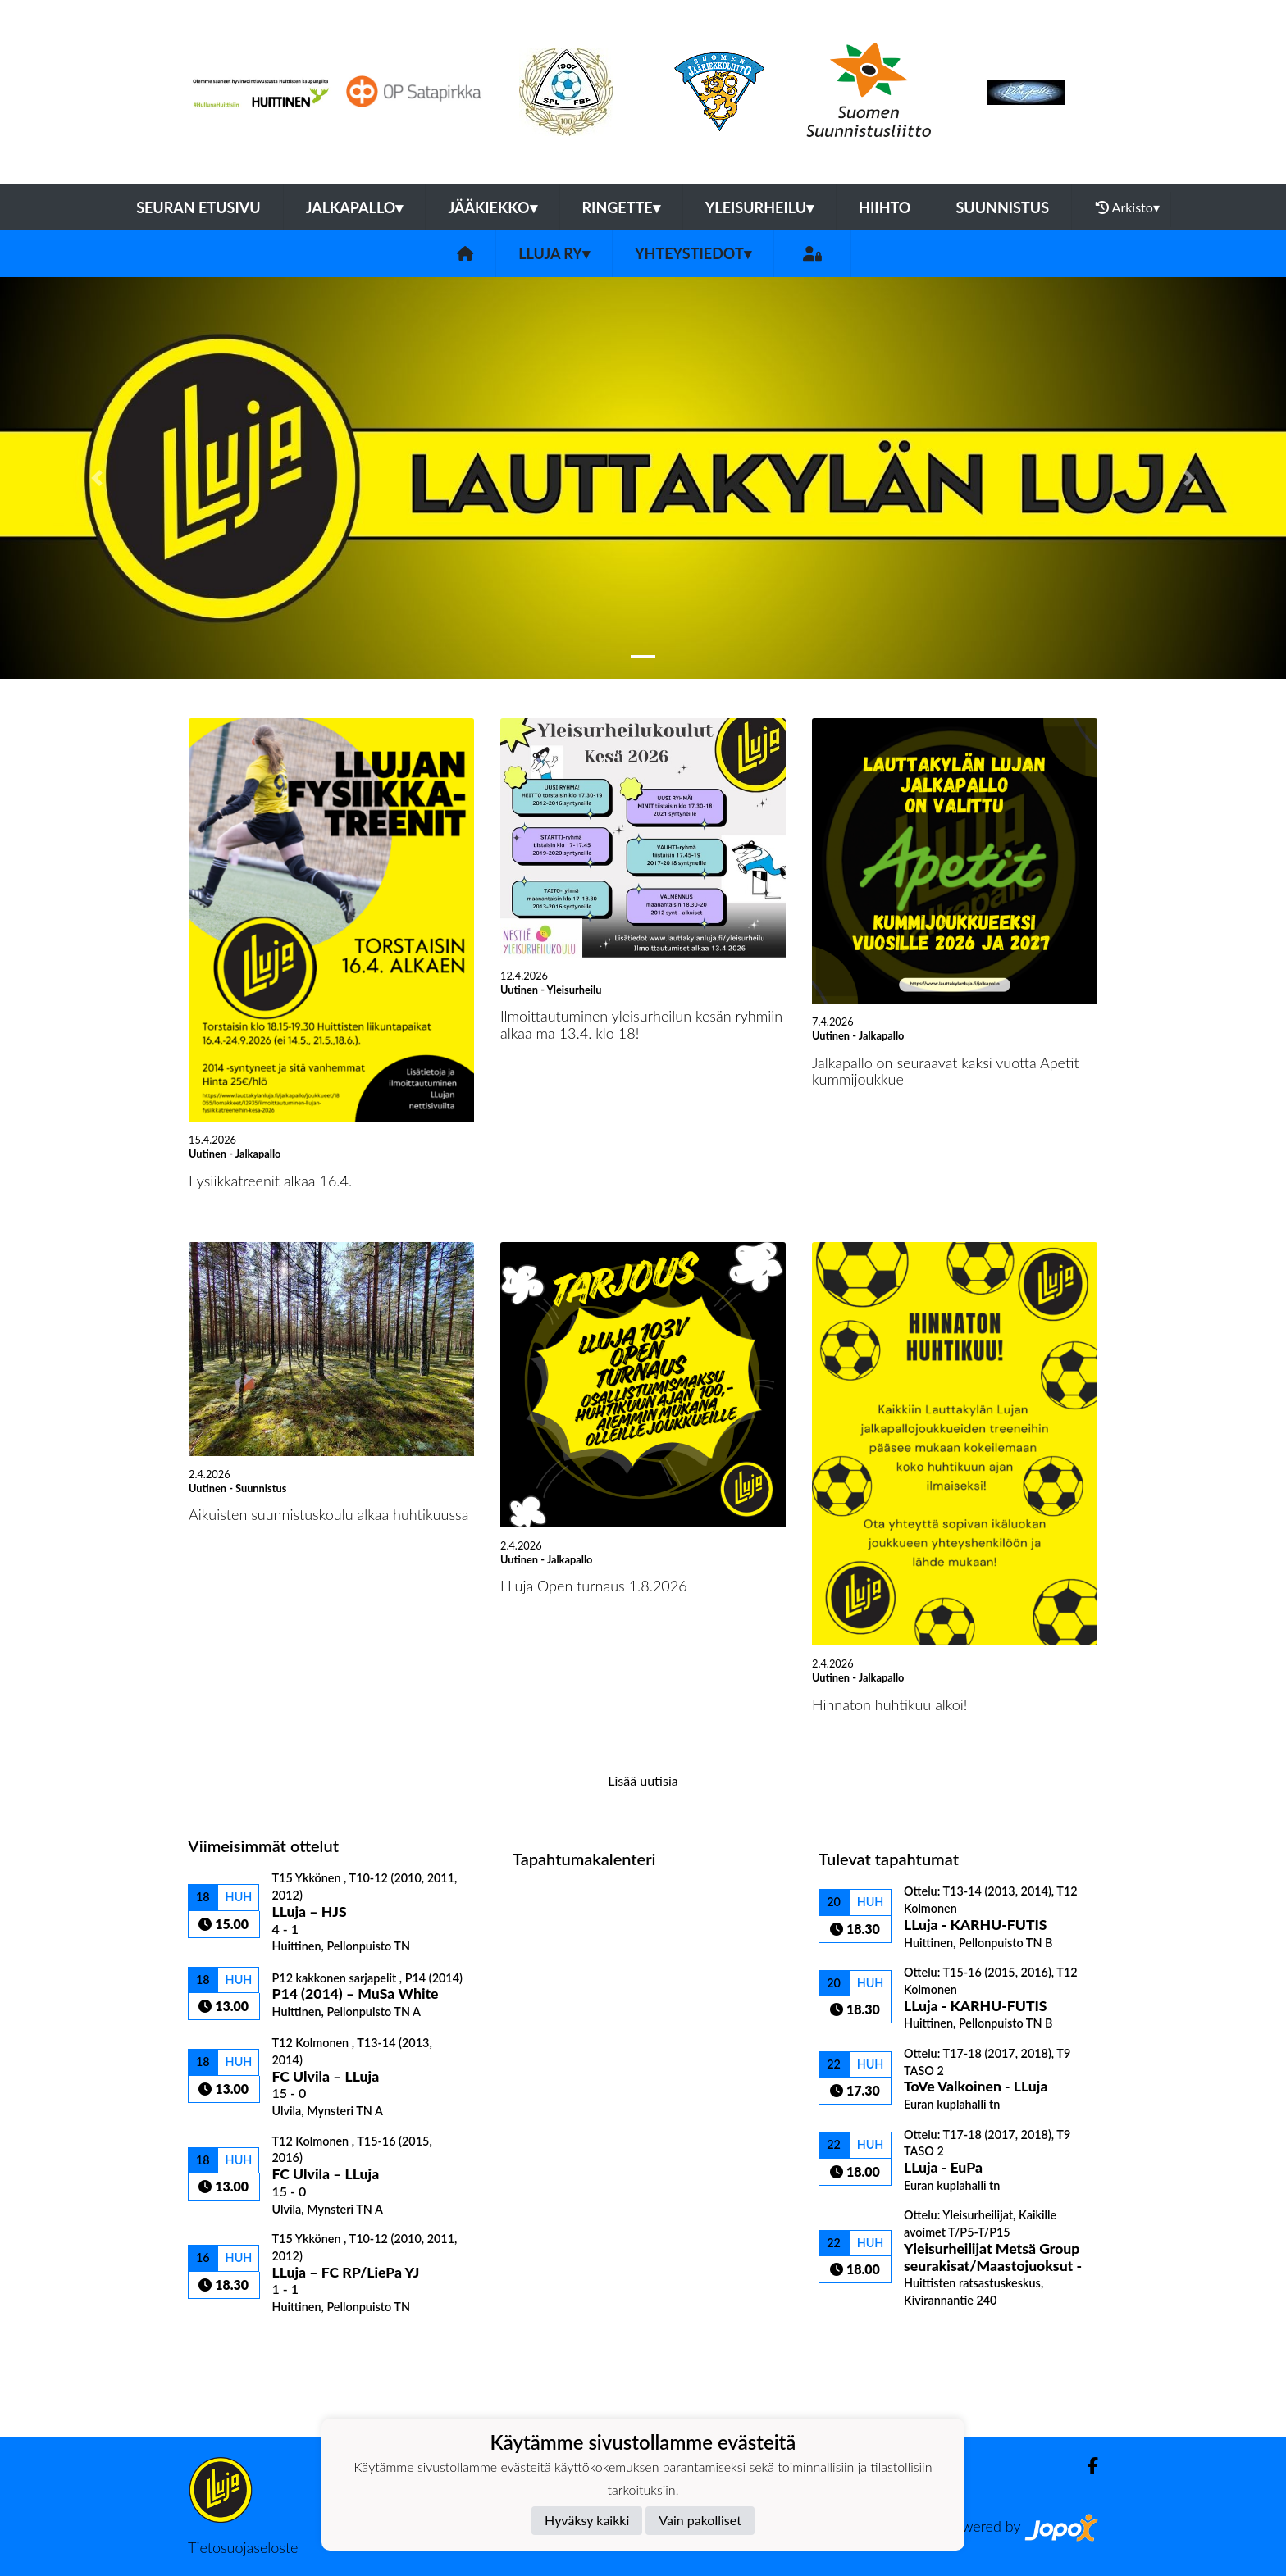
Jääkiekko (492, 207)
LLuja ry (554, 253)
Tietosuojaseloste (243, 2547)
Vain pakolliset (700, 2520)
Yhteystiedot (693, 253)
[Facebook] (1086, 2465)
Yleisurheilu (759, 207)
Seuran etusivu (198, 207)
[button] (96, 478)
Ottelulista (228, 2343)
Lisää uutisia (642, 1780)
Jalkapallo (355, 207)
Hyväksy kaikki (587, 2520)
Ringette (621, 207)
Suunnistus (1002, 207)
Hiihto (884, 207)
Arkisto (1128, 207)
